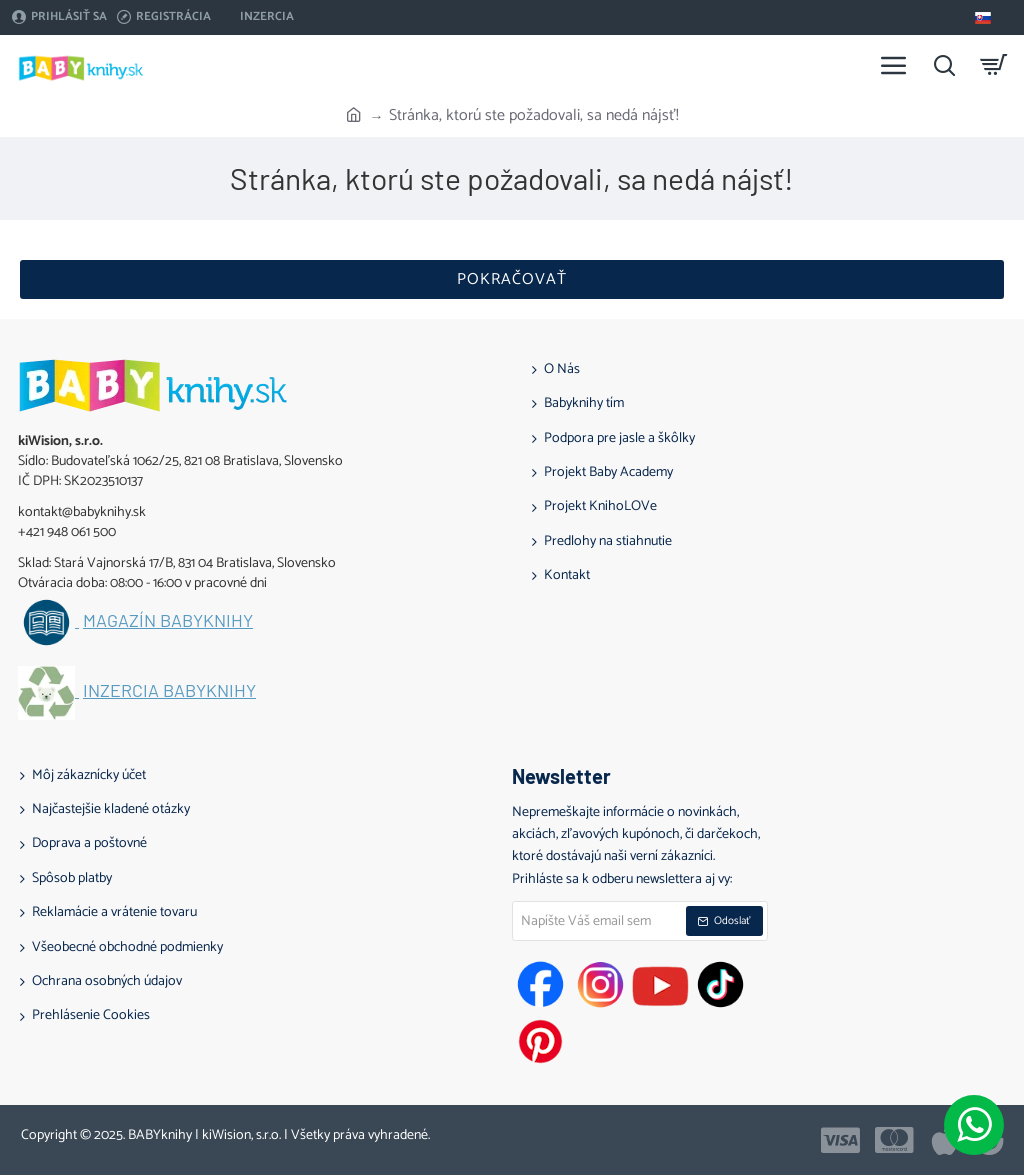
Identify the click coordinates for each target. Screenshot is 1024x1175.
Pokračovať (512, 279)
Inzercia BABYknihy (169, 691)
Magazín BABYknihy (168, 621)
